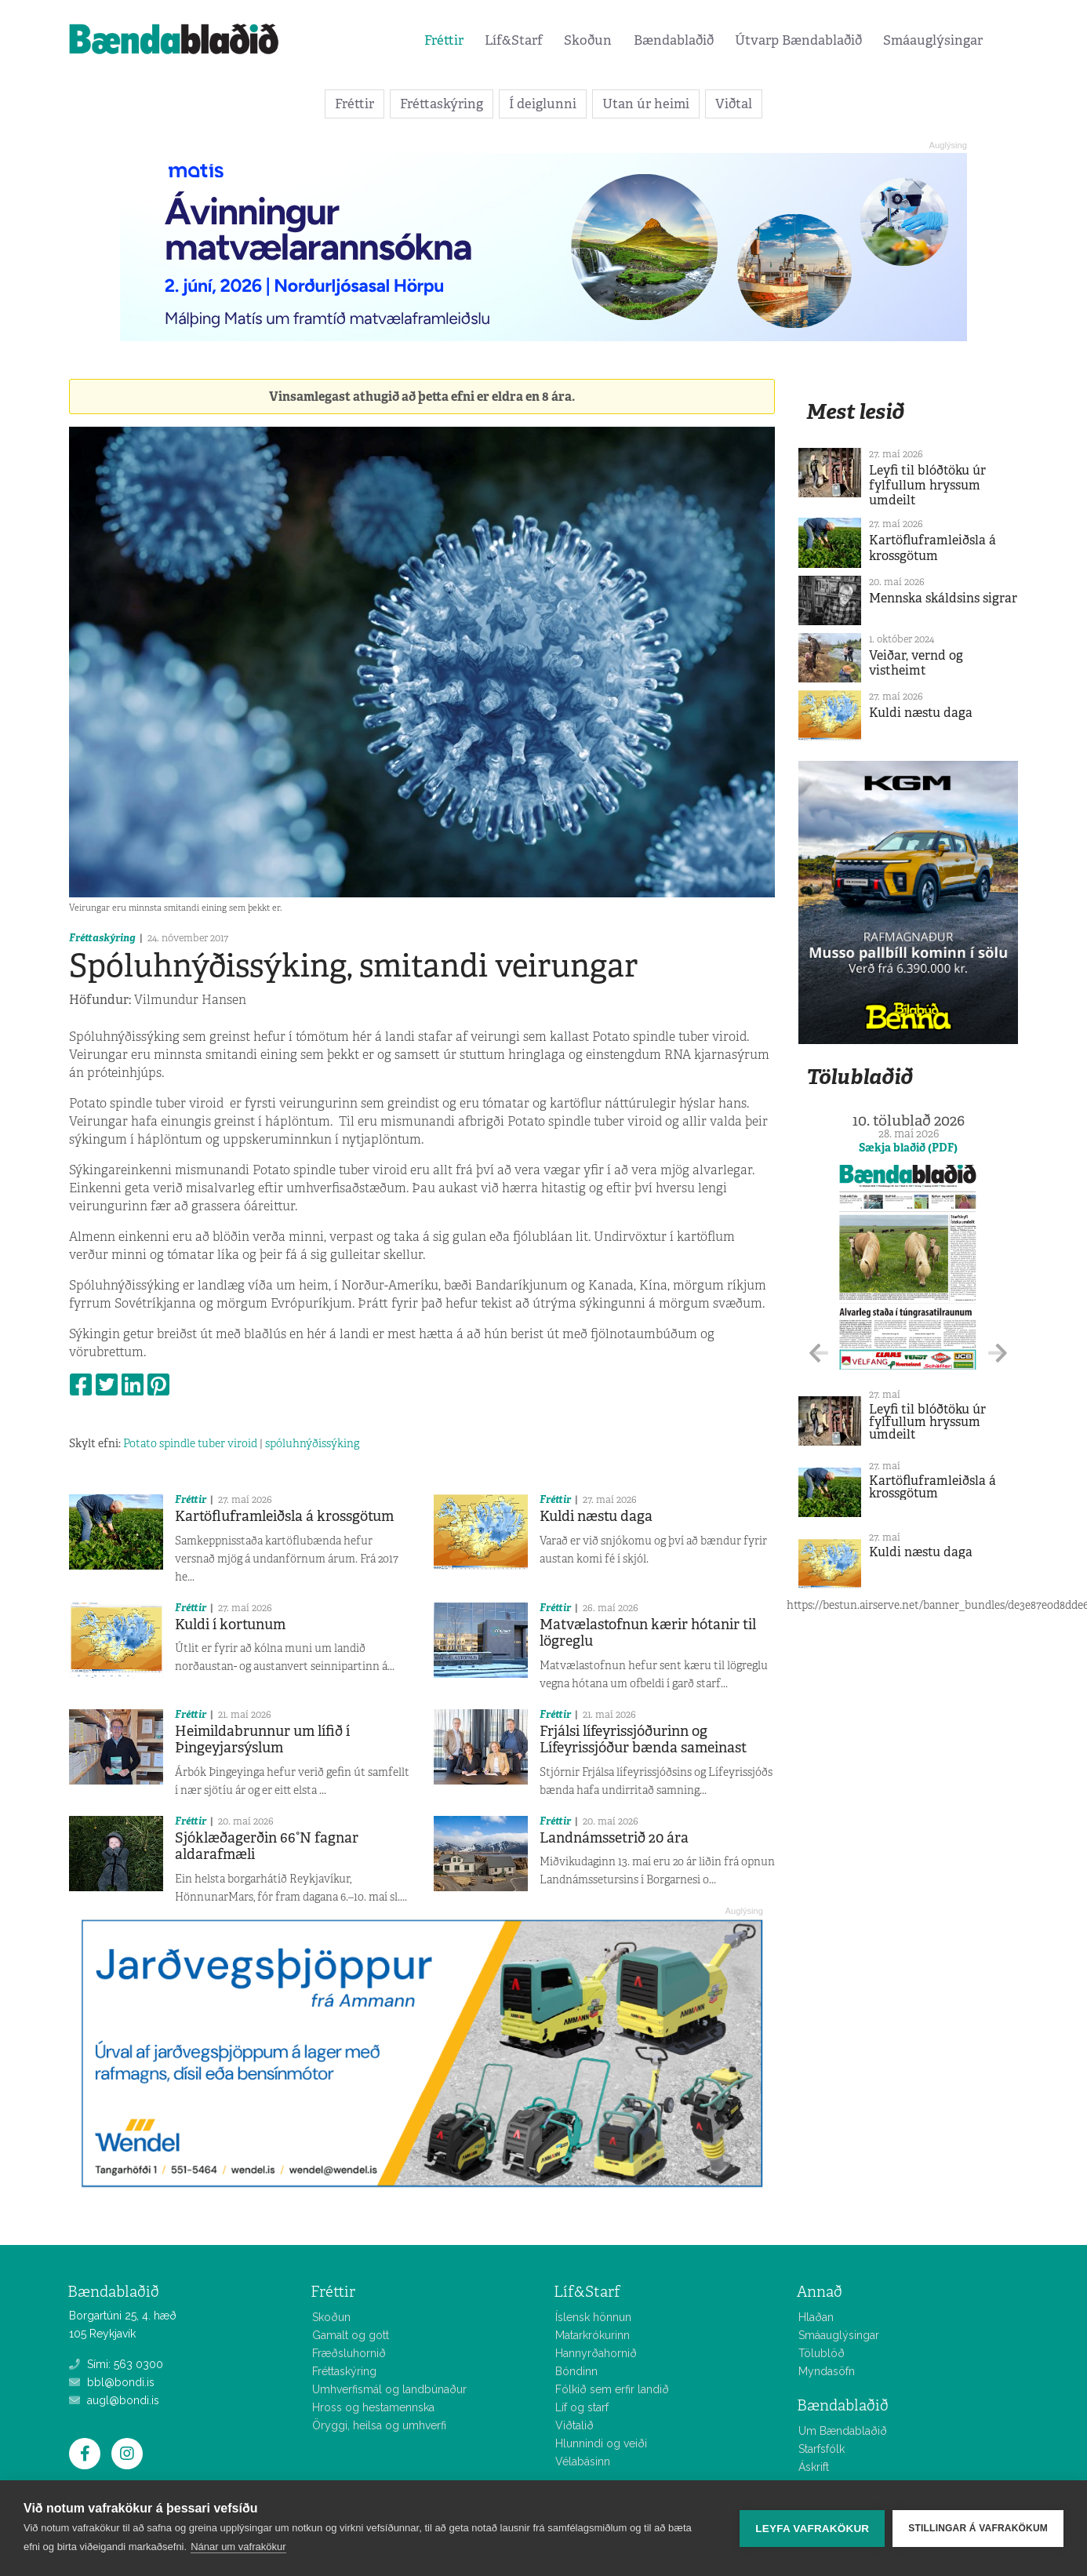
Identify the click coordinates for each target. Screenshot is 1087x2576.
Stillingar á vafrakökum (978, 2528)
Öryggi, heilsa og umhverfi (379, 2425)
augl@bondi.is (114, 2400)
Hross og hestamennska (373, 2407)
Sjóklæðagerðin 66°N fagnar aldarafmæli (266, 1846)
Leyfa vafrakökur (812, 2528)
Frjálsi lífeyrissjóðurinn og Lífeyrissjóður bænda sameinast (643, 1740)
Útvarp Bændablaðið (798, 40)
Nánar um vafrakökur (238, 2546)
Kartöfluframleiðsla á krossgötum (284, 1516)
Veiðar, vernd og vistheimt (916, 663)
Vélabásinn (582, 2461)
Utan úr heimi (645, 103)
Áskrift (813, 2467)
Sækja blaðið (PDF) (908, 1148)
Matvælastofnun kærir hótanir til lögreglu (648, 1633)
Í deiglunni (542, 103)
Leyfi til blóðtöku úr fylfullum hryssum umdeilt (927, 485)
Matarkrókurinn (592, 2335)
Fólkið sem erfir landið (612, 2389)
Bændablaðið (674, 40)
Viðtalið (574, 2425)
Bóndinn (576, 2371)
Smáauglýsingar (933, 40)
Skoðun (588, 40)
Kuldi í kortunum (230, 1624)
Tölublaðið (859, 1076)
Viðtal (733, 103)
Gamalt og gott (350, 2335)
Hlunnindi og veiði (601, 2443)
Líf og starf (582, 2407)
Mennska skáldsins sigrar (943, 598)
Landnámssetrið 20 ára (614, 1837)
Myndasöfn (826, 2371)
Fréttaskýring (441, 103)
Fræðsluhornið (349, 2353)
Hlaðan (816, 2317)
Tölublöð (821, 2353)
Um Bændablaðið (842, 2431)
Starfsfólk (821, 2449)
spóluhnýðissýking (312, 1443)
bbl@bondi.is (112, 2382)
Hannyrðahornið (596, 2353)
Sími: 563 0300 (116, 2364)
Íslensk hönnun (593, 2317)
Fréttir (444, 40)
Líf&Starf (514, 40)
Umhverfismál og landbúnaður (389, 2389)
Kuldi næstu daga (596, 1516)
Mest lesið (855, 411)
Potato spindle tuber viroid (190, 1443)
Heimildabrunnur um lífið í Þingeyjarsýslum (262, 1740)
